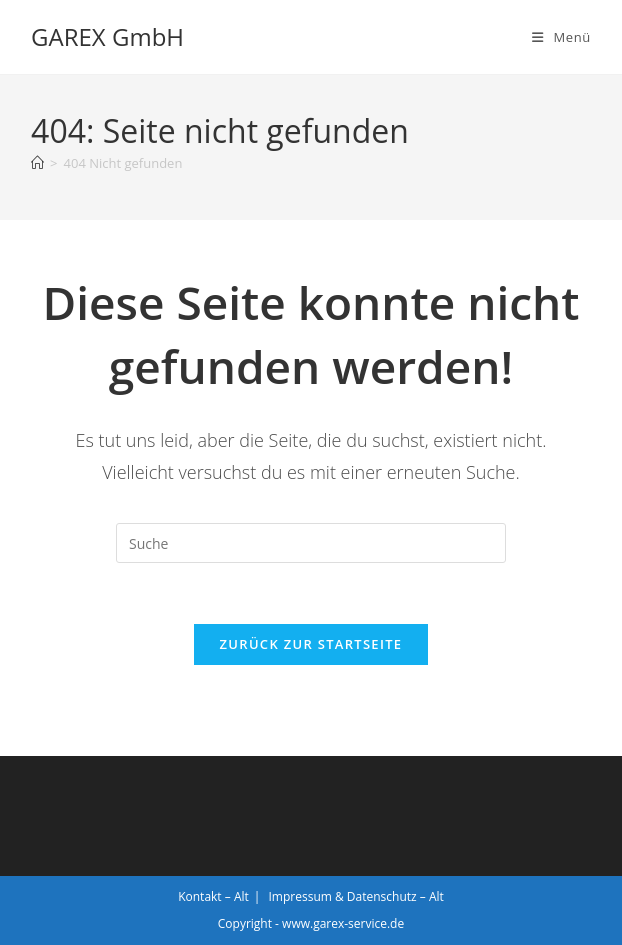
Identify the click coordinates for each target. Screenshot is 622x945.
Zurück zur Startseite (311, 644)
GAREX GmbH (107, 36)
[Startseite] (37, 163)
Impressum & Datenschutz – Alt (356, 896)
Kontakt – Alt (213, 896)
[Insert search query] (311, 543)
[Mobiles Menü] (561, 37)
